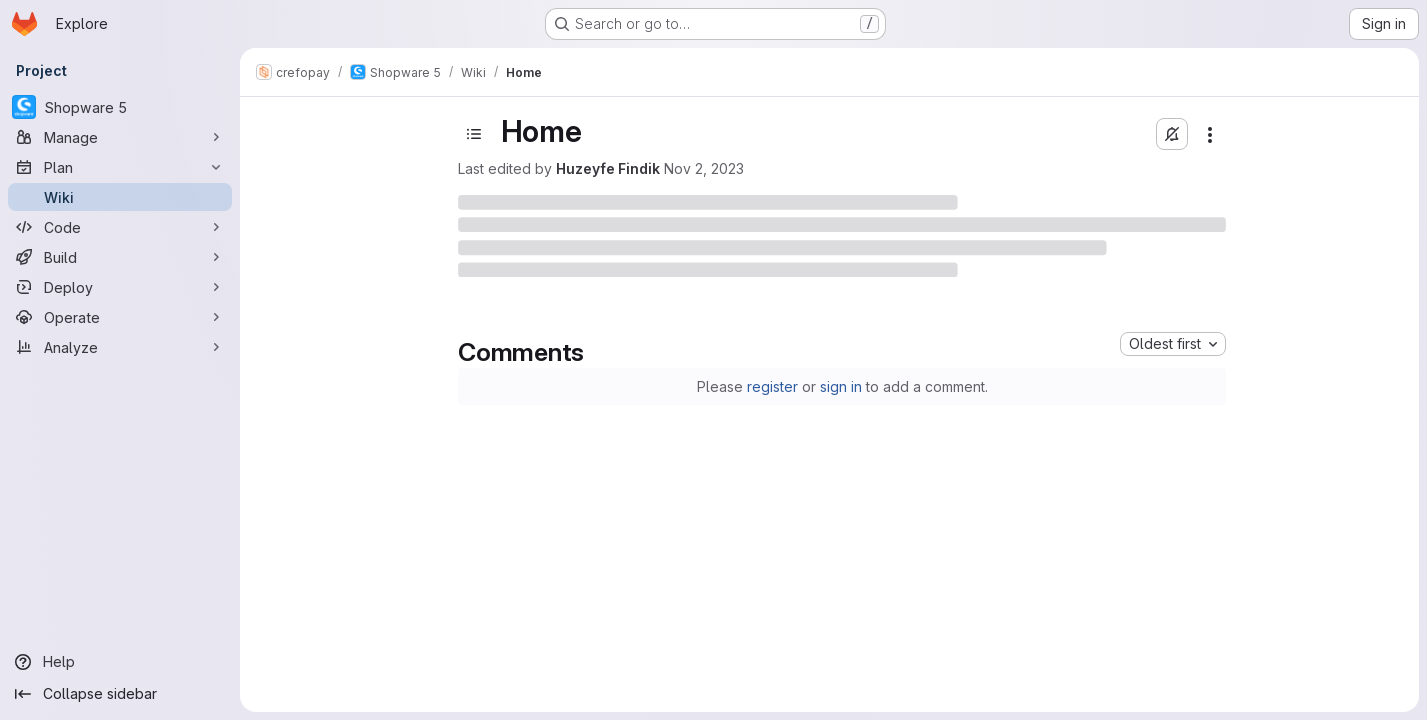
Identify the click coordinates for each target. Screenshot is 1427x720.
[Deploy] (120, 287)
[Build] (120, 257)
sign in (841, 386)
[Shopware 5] (120, 107)
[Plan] (120, 167)
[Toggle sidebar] (474, 134)
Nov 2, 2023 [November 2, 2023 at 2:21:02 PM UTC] (704, 168)
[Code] (120, 227)
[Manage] (120, 137)
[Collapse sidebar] (120, 694)
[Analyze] (120, 347)
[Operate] (120, 317)
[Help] (120, 662)
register (772, 386)
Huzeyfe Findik (608, 168)
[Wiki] (120, 197)
